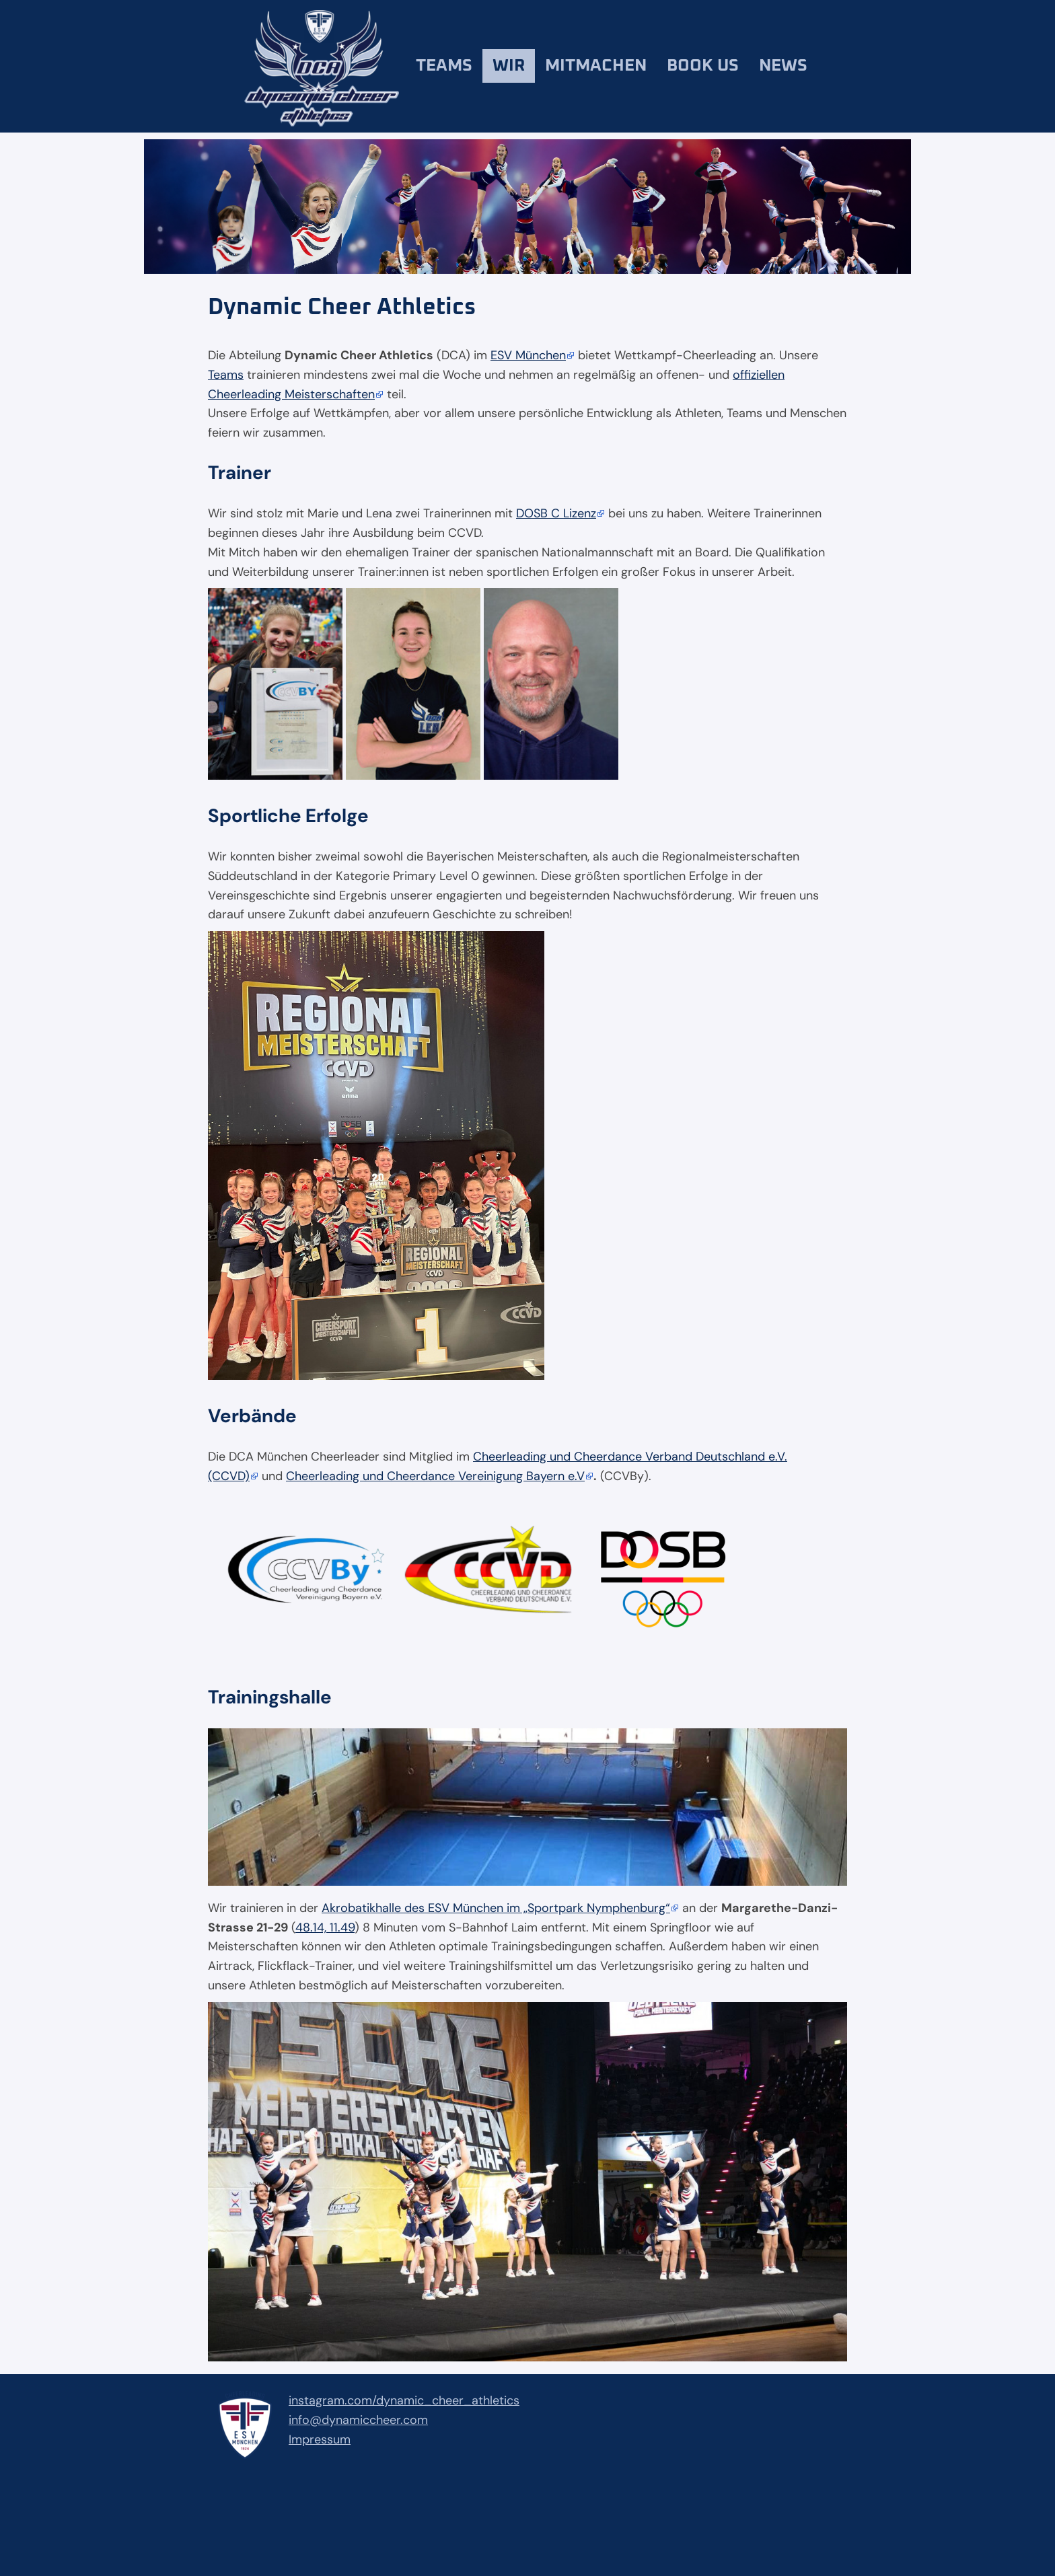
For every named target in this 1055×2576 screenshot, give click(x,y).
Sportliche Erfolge (288, 815)
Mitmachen (596, 65)
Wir (509, 65)
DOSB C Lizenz (556, 513)
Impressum (320, 2439)
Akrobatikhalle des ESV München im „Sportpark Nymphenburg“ (496, 1908)
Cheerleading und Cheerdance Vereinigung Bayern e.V (435, 1476)
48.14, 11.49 (325, 1927)
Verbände (252, 1415)
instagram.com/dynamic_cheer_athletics (404, 2400)
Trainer (239, 472)
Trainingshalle (270, 1697)
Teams (444, 65)
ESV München (528, 355)
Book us (703, 65)
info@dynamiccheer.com (358, 2420)
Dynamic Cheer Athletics (342, 307)
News (783, 65)
